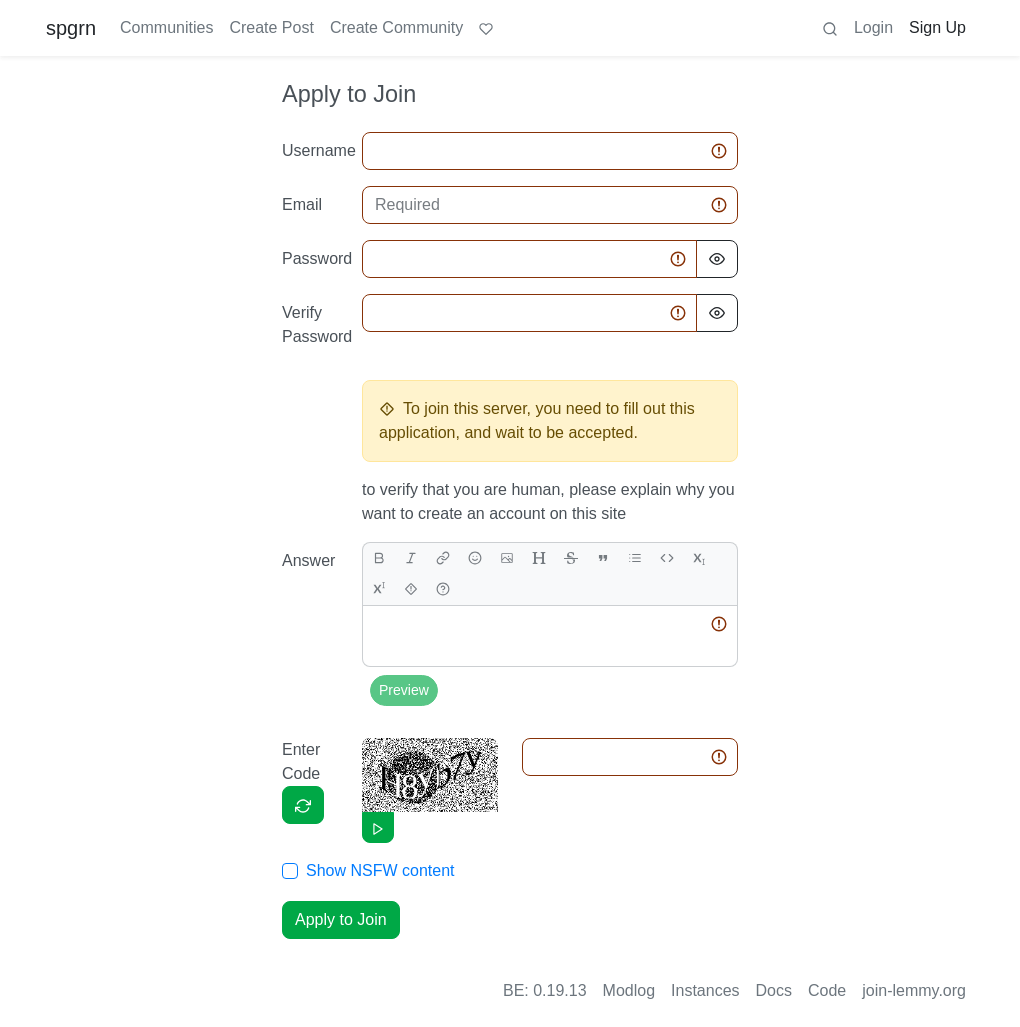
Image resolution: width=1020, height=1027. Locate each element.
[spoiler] (411, 589)
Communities (166, 27)
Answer (308, 560)
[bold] (379, 558)
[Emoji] (475, 558)
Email (302, 204)
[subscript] (699, 558)
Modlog (629, 990)
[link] (443, 558)
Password (316, 258)
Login (873, 27)
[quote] (603, 558)
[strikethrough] (571, 558)
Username (316, 150)
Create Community (396, 27)
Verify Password (316, 324)
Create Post (271, 27)
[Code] (667, 558)
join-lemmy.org (914, 990)
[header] (539, 558)
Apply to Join (341, 919)
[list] (635, 558)
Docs (774, 990)
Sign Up (937, 27)
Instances (705, 990)
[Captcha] (303, 805)
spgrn (71, 28)
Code (827, 990)
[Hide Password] (717, 259)
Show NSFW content (380, 870)
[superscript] (379, 589)
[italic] (411, 558)
